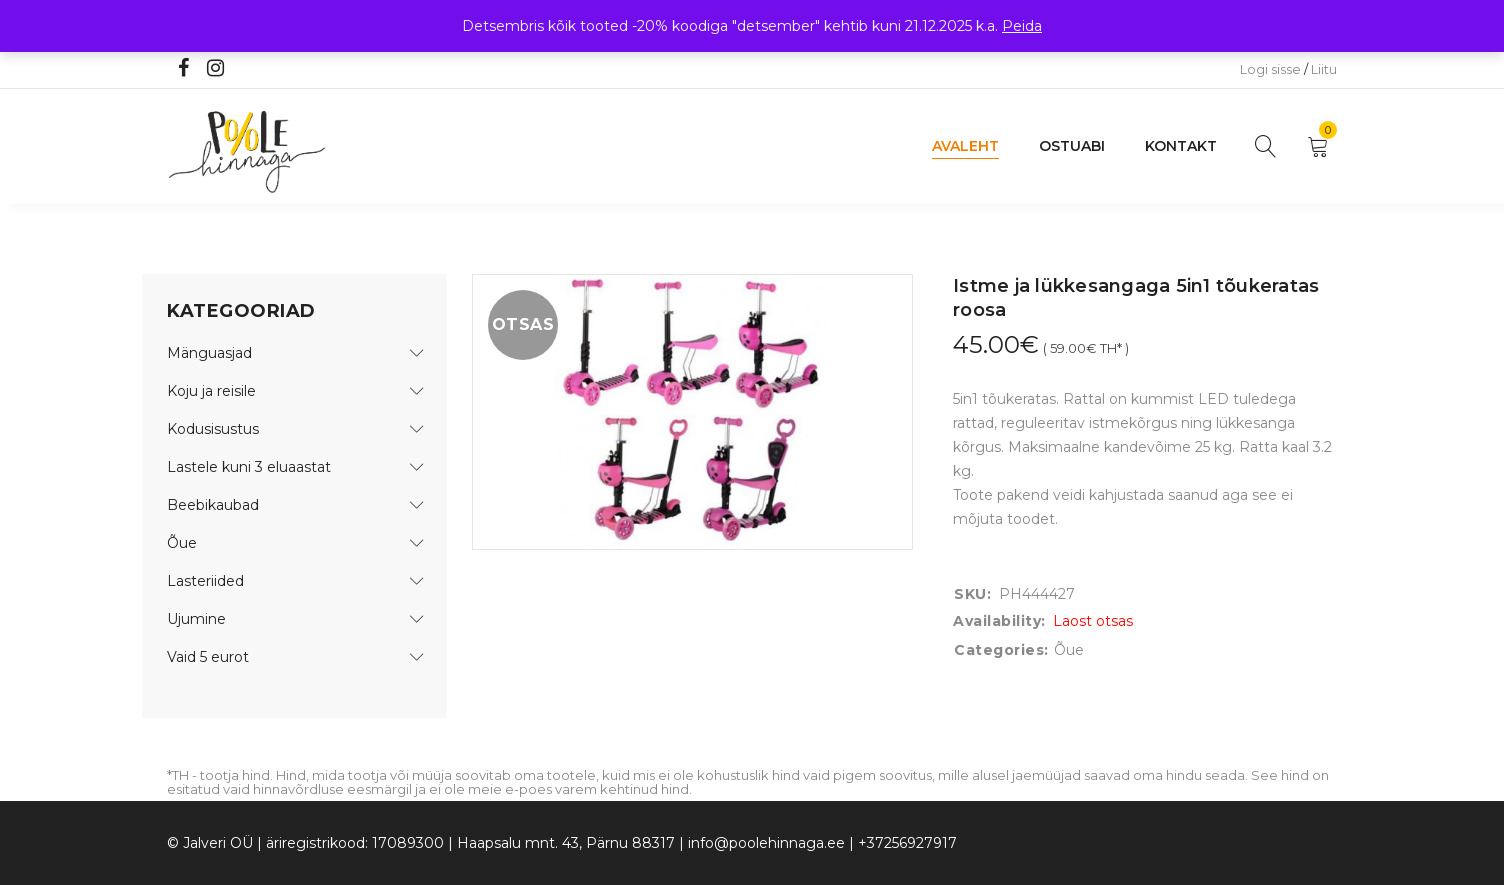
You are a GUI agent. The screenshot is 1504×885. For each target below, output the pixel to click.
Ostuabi (1072, 146)
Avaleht (965, 146)
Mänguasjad (209, 353)
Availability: (999, 621)
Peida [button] (1022, 26)
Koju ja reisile (211, 391)
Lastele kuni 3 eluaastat (249, 467)
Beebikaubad (213, 505)
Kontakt (1181, 146)
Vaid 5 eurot (208, 657)
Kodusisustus (213, 429)
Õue (182, 543)
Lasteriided (205, 581)
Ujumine (196, 619)
